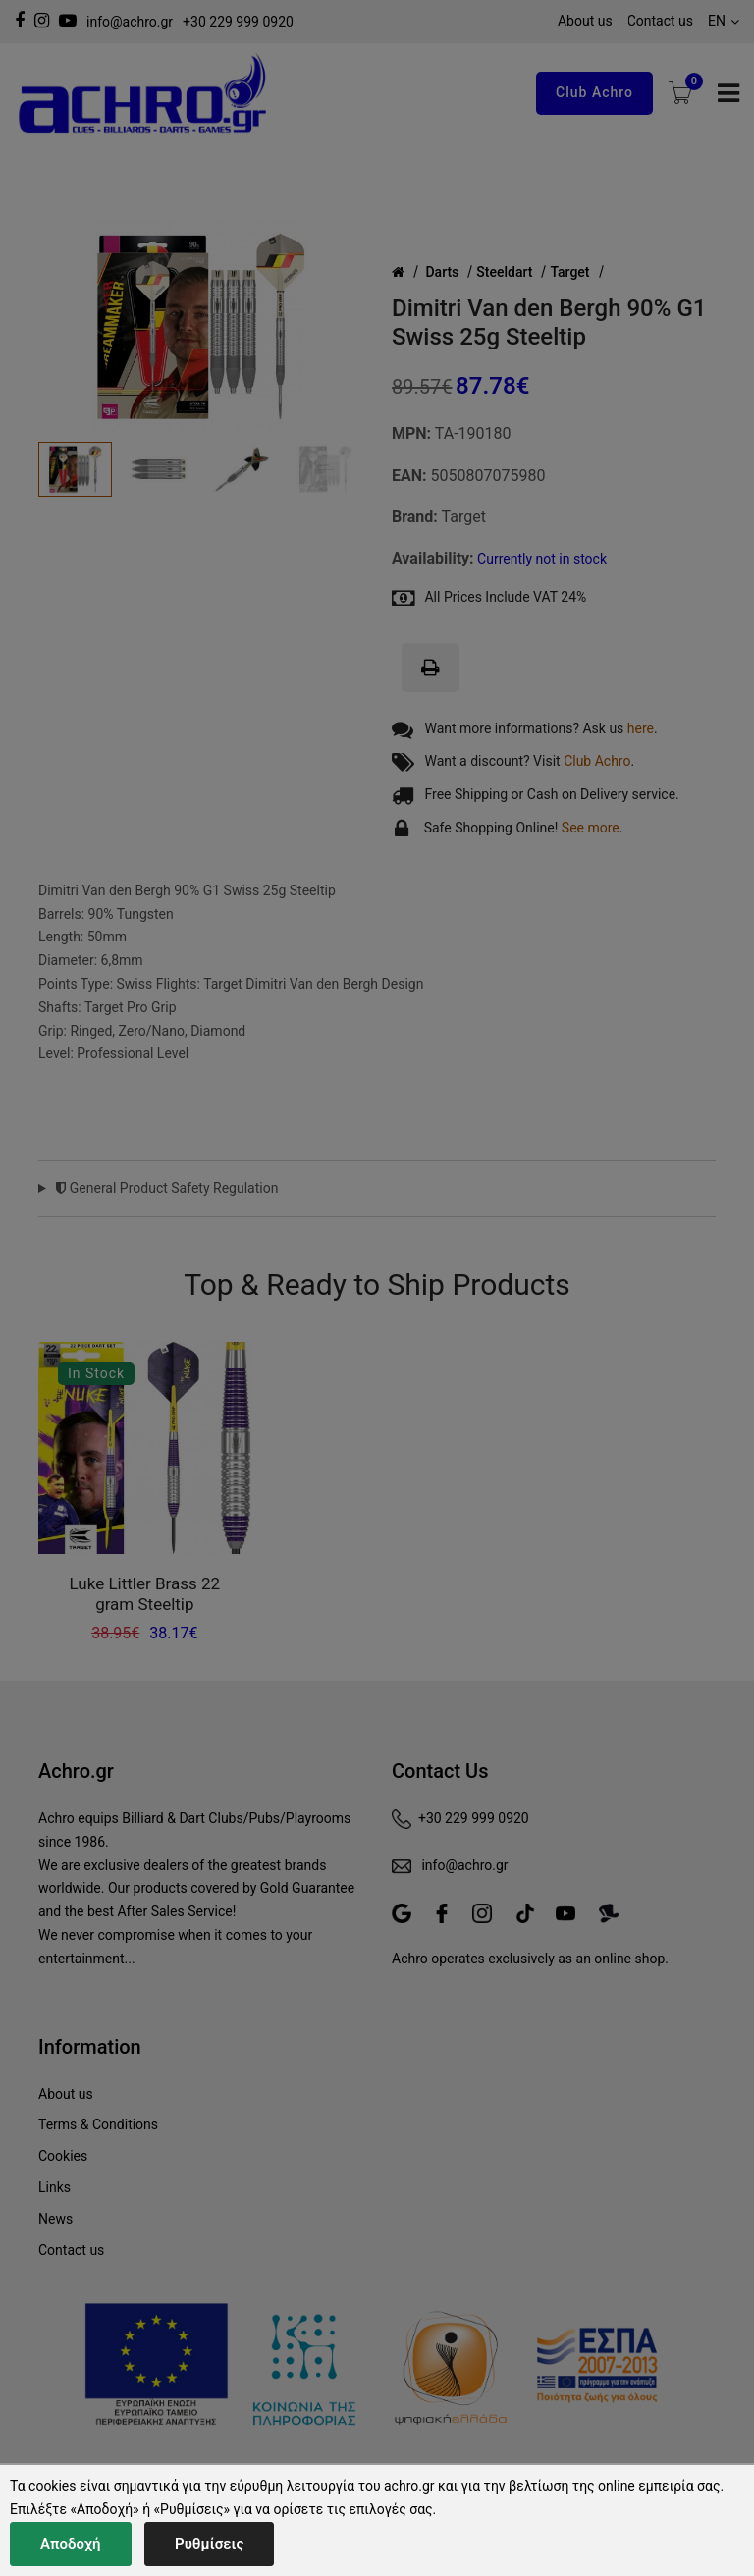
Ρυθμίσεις (209, 2543)
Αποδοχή (70, 2543)
